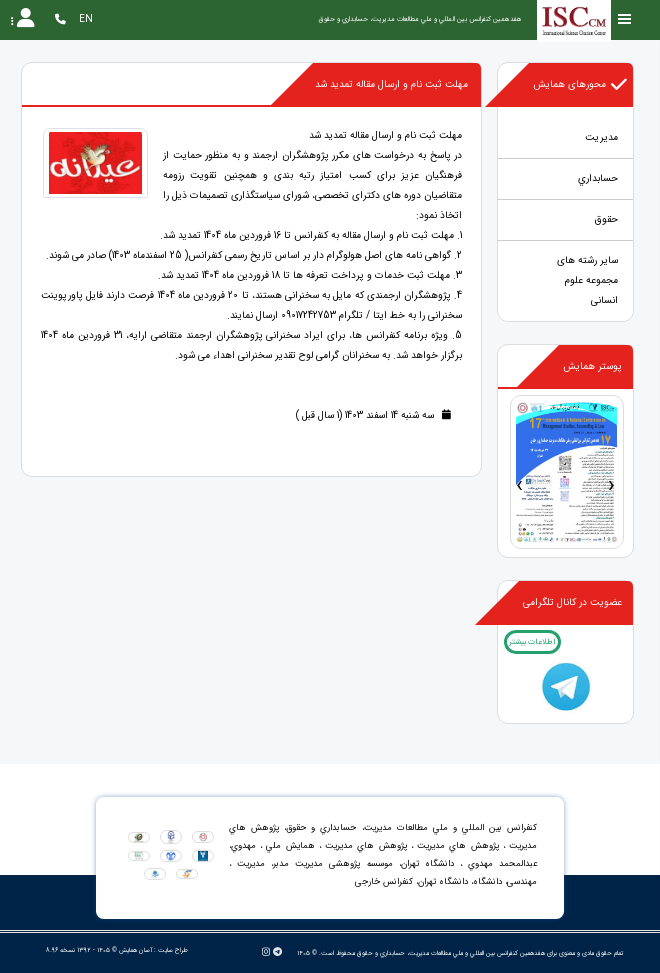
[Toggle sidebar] (625, 19)
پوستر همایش (592, 366)
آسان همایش (135, 950)
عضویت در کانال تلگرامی (572, 602)
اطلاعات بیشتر (532, 642)
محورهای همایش (580, 85)
